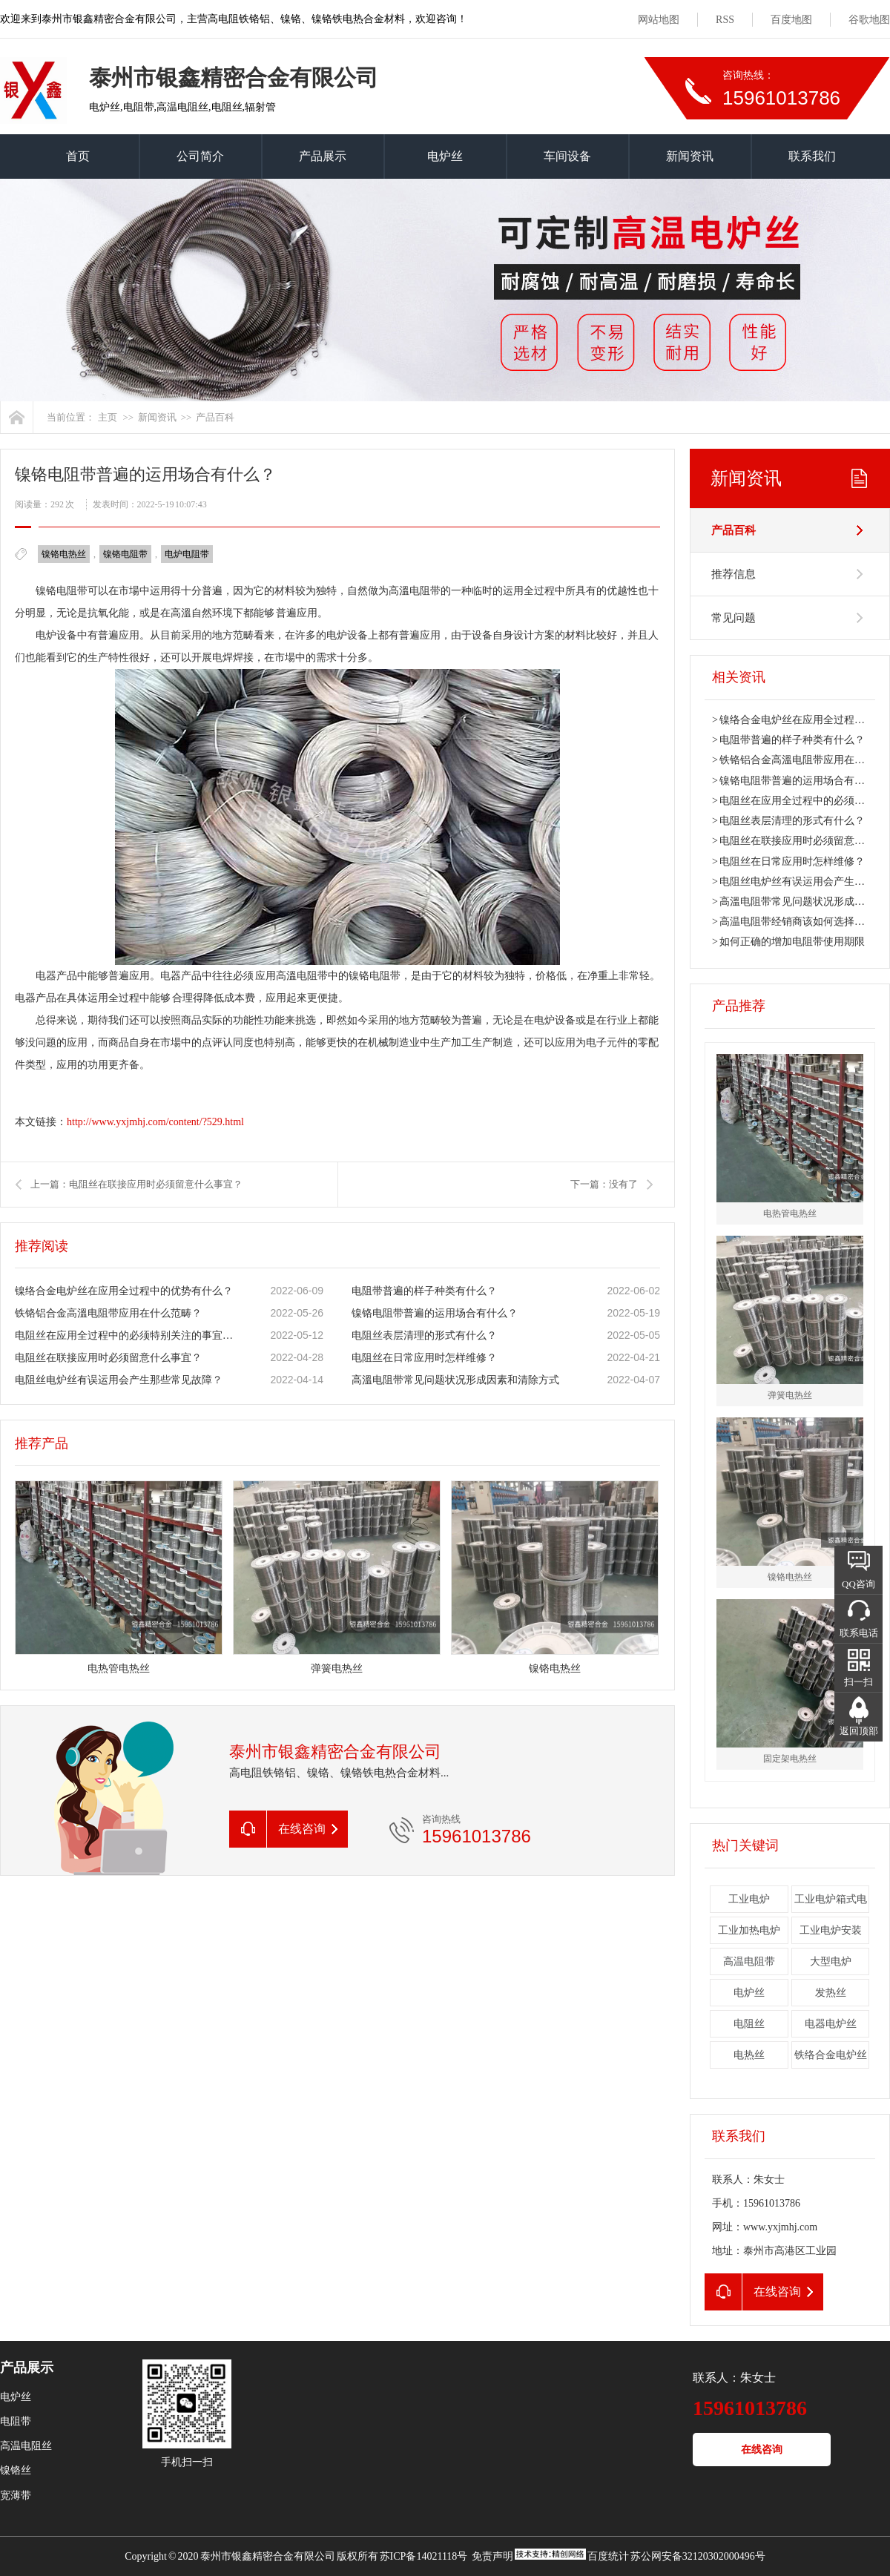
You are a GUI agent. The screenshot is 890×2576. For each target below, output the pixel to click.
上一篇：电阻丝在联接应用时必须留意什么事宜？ (136, 1184)
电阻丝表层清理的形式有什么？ (424, 1335)
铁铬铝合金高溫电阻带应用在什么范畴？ (108, 1313)
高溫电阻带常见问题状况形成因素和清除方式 (455, 1380)
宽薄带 (15, 2495)
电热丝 (749, 2055)
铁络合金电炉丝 (830, 2055)
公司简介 (200, 156)
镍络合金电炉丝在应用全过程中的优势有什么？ (124, 1291)
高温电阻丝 (26, 2445)
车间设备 (567, 156)
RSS (725, 19)
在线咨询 (761, 2449)
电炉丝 (445, 156)
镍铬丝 (15, 2470)
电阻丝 (749, 2023)
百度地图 (791, 19)
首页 (78, 156)
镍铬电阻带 (125, 554)
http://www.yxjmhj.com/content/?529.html (155, 1121)
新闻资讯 (689, 156)
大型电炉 (830, 1961)
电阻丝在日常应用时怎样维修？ (424, 1357)
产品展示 (322, 156)
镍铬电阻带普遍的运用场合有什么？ (435, 1313)
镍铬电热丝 (64, 554)
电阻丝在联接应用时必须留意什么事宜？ (108, 1357)
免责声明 (492, 2556)
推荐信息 (733, 574)
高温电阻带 (749, 1961)
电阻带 (15, 2421)
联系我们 (812, 156)
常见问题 (733, 618)
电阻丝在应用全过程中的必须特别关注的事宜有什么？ (127, 1335)
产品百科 (215, 417)
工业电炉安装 (831, 1930)
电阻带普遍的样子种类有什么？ (424, 1291)
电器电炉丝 (831, 2023)
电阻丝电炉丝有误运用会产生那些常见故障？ (118, 1380)
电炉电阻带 (187, 554)
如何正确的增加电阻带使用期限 (792, 941)
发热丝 (830, 1992)
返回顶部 (859, 1730)
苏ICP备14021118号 (424, 2556)
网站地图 (658, 19)
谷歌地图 (869, 19)
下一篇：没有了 (604, 1184)
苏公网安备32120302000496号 (697, 2556)
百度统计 (608, 2556)
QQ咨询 (858, 1584)
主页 (107, 417)
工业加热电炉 (749, 1930)
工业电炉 (749, 1899)
